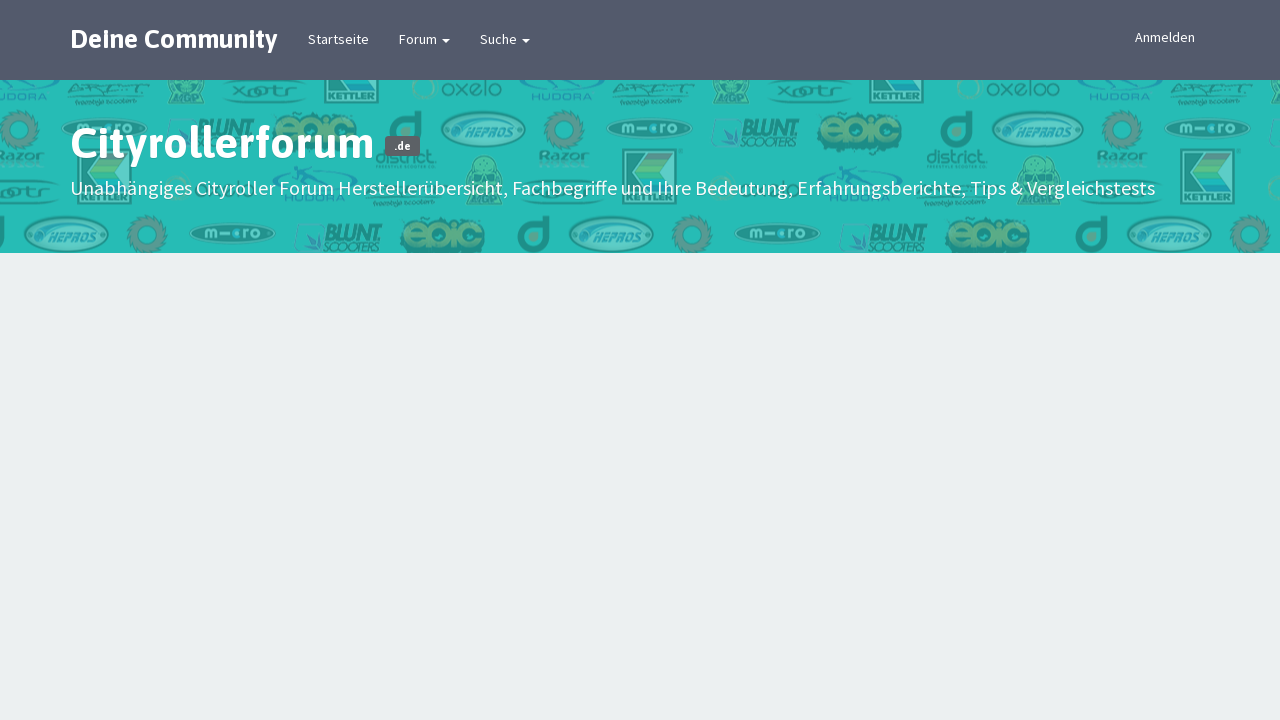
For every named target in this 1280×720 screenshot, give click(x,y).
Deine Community (174, 39)
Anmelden (1165, 37)
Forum (424, 39)
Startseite (338, 39)
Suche (505, 39)
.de (402, 146)
